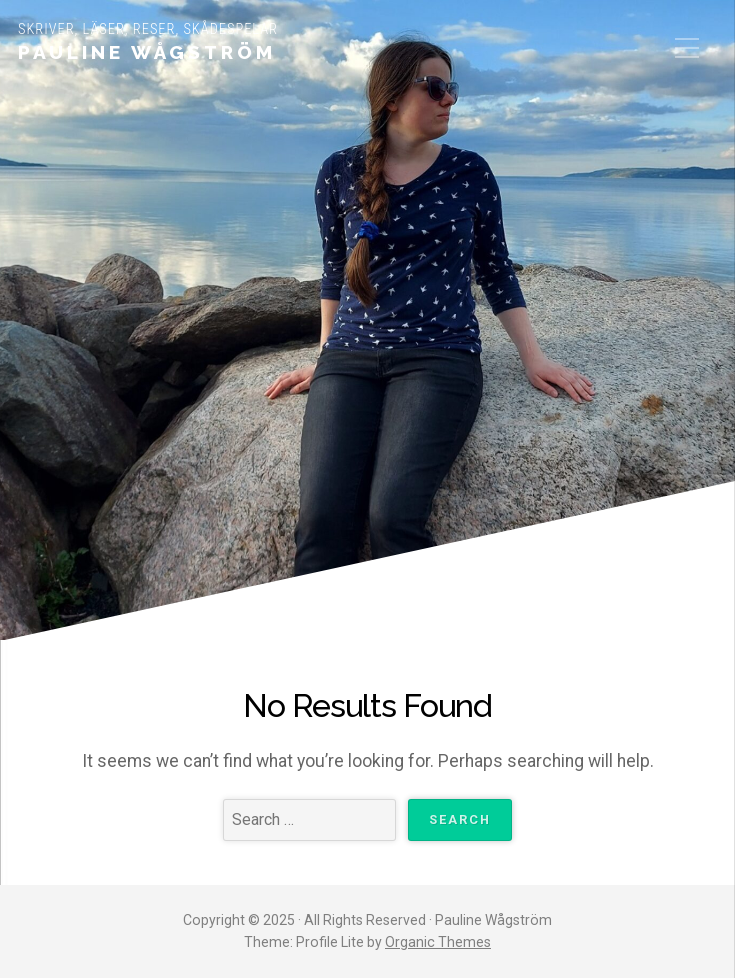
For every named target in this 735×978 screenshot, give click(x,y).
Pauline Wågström (147, 52)
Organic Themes (438, 942)
